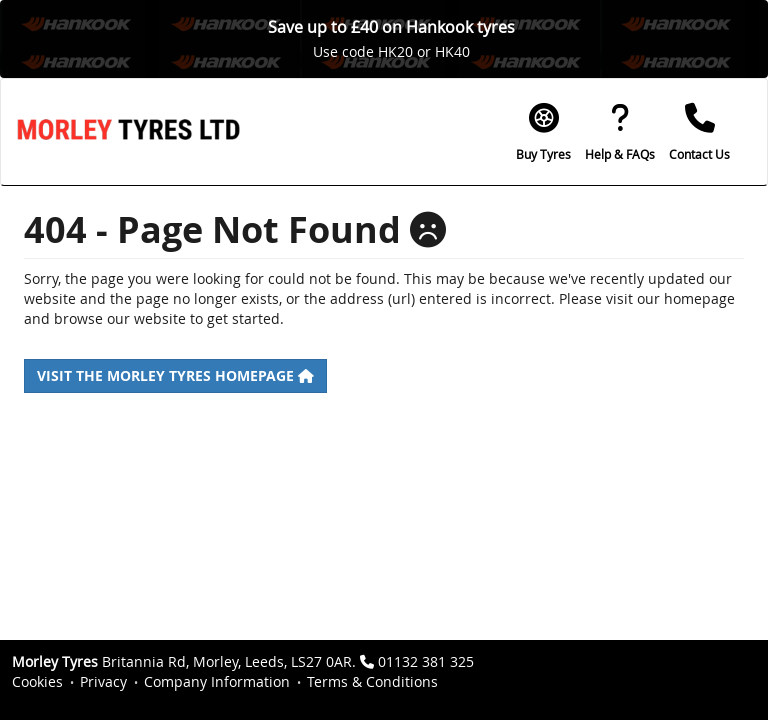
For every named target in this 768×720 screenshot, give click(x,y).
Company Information (217, 681)
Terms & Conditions (372, 681)
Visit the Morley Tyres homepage (175, 375)
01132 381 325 (426, 661)
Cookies (37, 681)
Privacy (103, 681)
